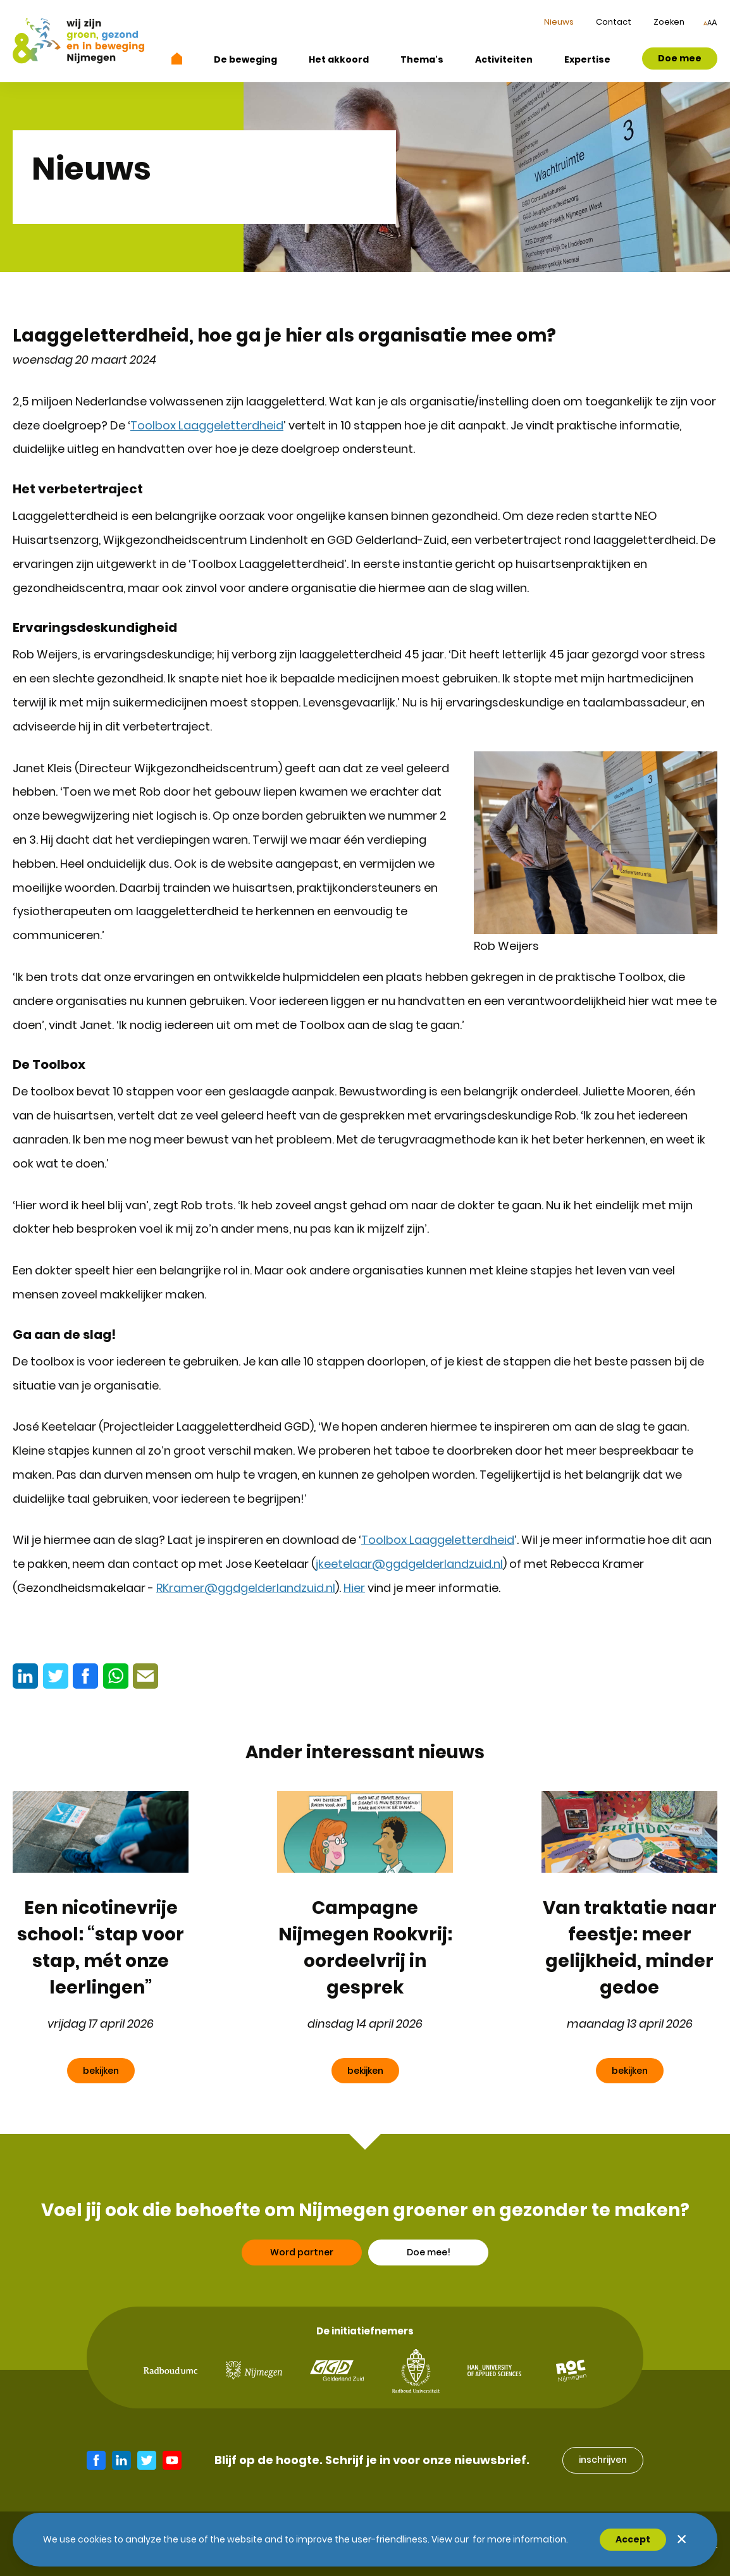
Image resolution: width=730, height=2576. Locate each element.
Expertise (587, 59)
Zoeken (668, 22)
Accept (633, 2539)
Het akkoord (339, 59)
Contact (613, 22)
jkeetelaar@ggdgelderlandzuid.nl (409, 1564)
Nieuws (559, 22)
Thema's (421, 59)
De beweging (245, 59)
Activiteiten (504, 59)
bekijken (101, 2070)
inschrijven (603, 2459)
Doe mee (680, 58)
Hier (354, 1588)
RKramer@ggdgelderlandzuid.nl (245, 1588)
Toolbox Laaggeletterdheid (206, 425)
